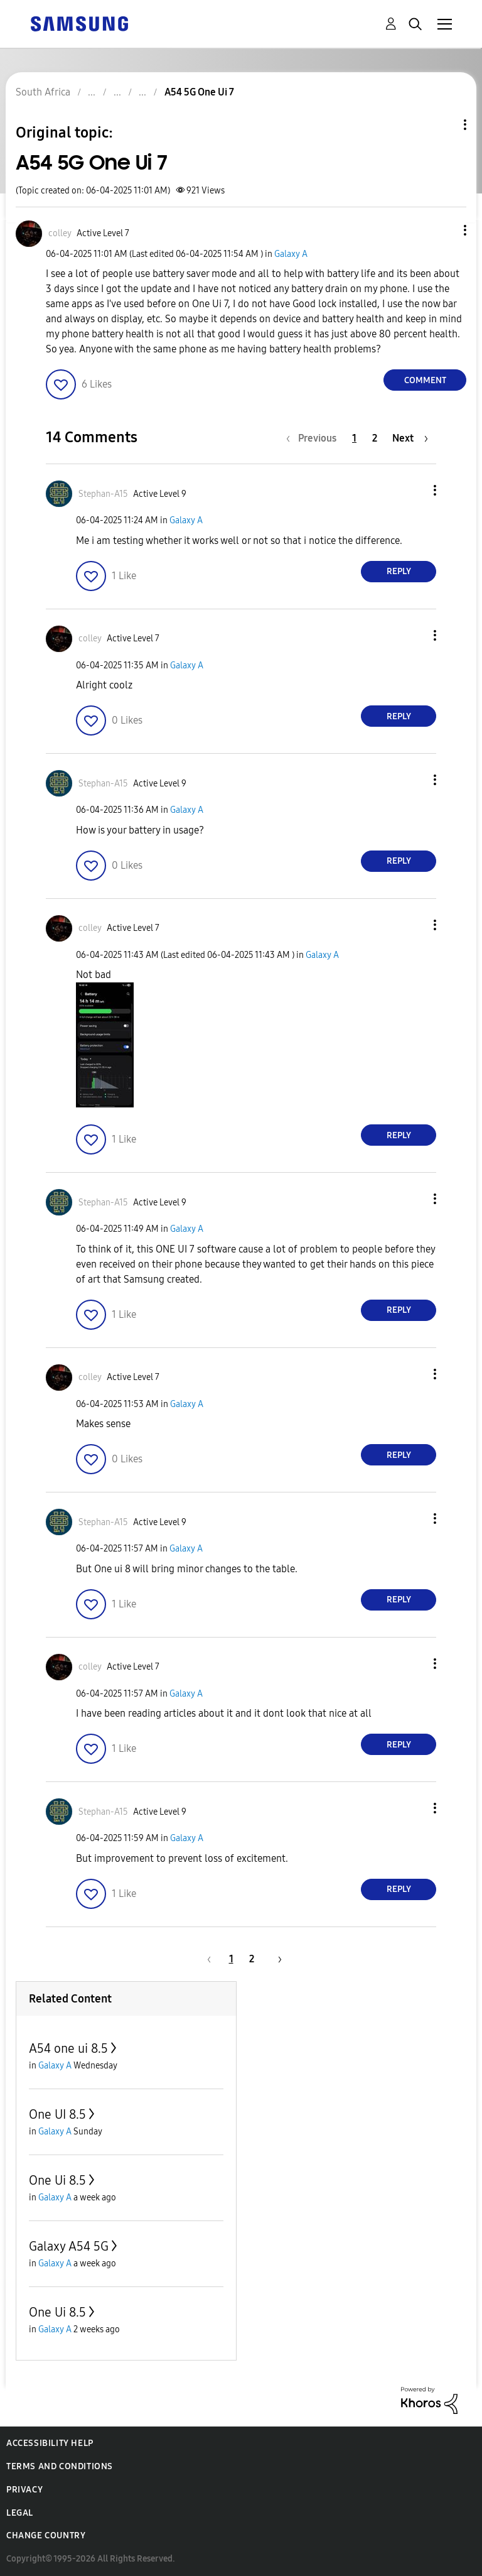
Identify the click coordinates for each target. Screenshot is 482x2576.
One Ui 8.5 (57, 2180)
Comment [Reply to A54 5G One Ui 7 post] (425, 380)
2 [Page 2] (374, 438)
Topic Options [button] (443, 124)
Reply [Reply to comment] (399, 571)
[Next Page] (410, 438)
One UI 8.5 (57, 2114)
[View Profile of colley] (60, 233)
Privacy (24, 2489)
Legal (19, 2513)
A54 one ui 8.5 (68, 2048)
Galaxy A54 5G (69, 2246)
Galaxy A (291, 254)
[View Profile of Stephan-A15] (103, 494)
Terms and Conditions (59, 2466)
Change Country (45, 2535)
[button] (444, 230)
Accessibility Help (50, 2443)
